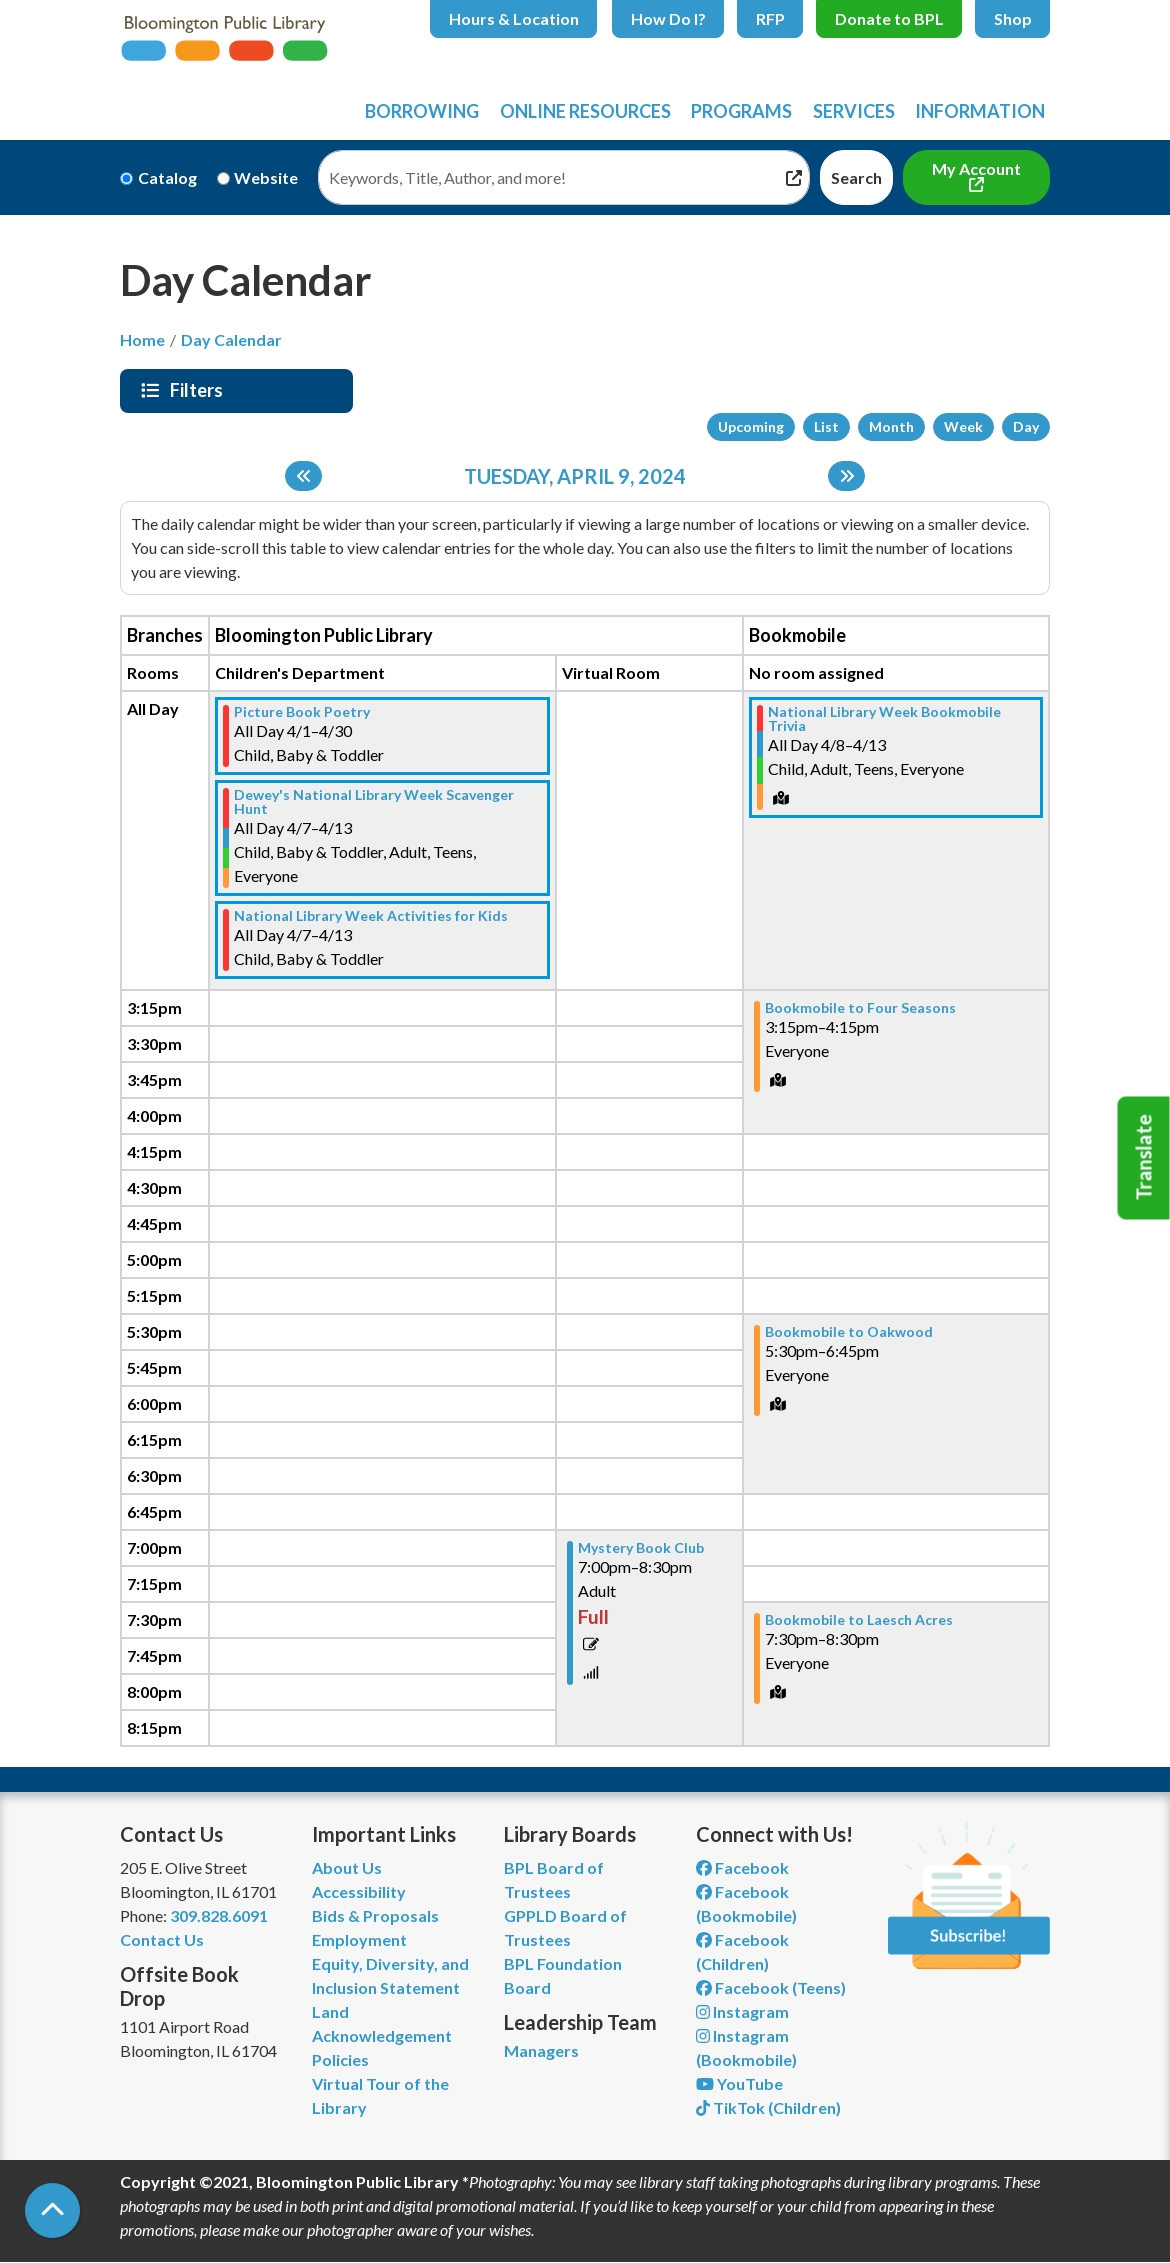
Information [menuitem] (980, 111)
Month (891, 426)
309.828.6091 (219, 1915)
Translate (1144, 1158)
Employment (359, 1939)
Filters (199, 390)
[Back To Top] (52, 2210)
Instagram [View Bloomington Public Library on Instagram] (742, 2011)
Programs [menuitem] (741, 111)
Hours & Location (514, 18)
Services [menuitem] (854, 111)
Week (963, 426)
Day (1026, 426)
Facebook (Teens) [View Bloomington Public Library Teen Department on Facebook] (771, 1987)
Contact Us (162, 1939)
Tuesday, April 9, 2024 (575, 476)
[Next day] (846, 476)
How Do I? (668, 18)
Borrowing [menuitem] (422, 111)
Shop (1013, 18)
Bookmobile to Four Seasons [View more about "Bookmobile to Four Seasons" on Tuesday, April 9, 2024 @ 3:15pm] (860, 1008)
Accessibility (359, 1891)
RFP (770, 18)
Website (266, 177)
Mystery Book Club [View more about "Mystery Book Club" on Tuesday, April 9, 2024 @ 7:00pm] (641, 1548)
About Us (347, 1867)
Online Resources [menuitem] (585, 111)
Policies (340, 2059)
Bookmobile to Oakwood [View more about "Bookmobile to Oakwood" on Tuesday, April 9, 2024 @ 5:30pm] (849, 1332)
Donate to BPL (889, 18)
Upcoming (751, 426)
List (826, 426)
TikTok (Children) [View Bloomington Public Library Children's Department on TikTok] (768, 2107)
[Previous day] (303, 476)
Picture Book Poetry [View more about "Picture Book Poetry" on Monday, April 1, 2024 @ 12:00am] (302, 712)
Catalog (167, 177)
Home (142, 339)
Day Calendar (231, 339)
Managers (541, 2050)
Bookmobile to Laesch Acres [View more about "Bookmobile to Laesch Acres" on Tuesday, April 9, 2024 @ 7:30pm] (859, 1620)
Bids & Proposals (375, 1915)
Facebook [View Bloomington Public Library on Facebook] (742, 1867)
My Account (976, 168)
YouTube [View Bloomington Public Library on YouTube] (739, 2083)
